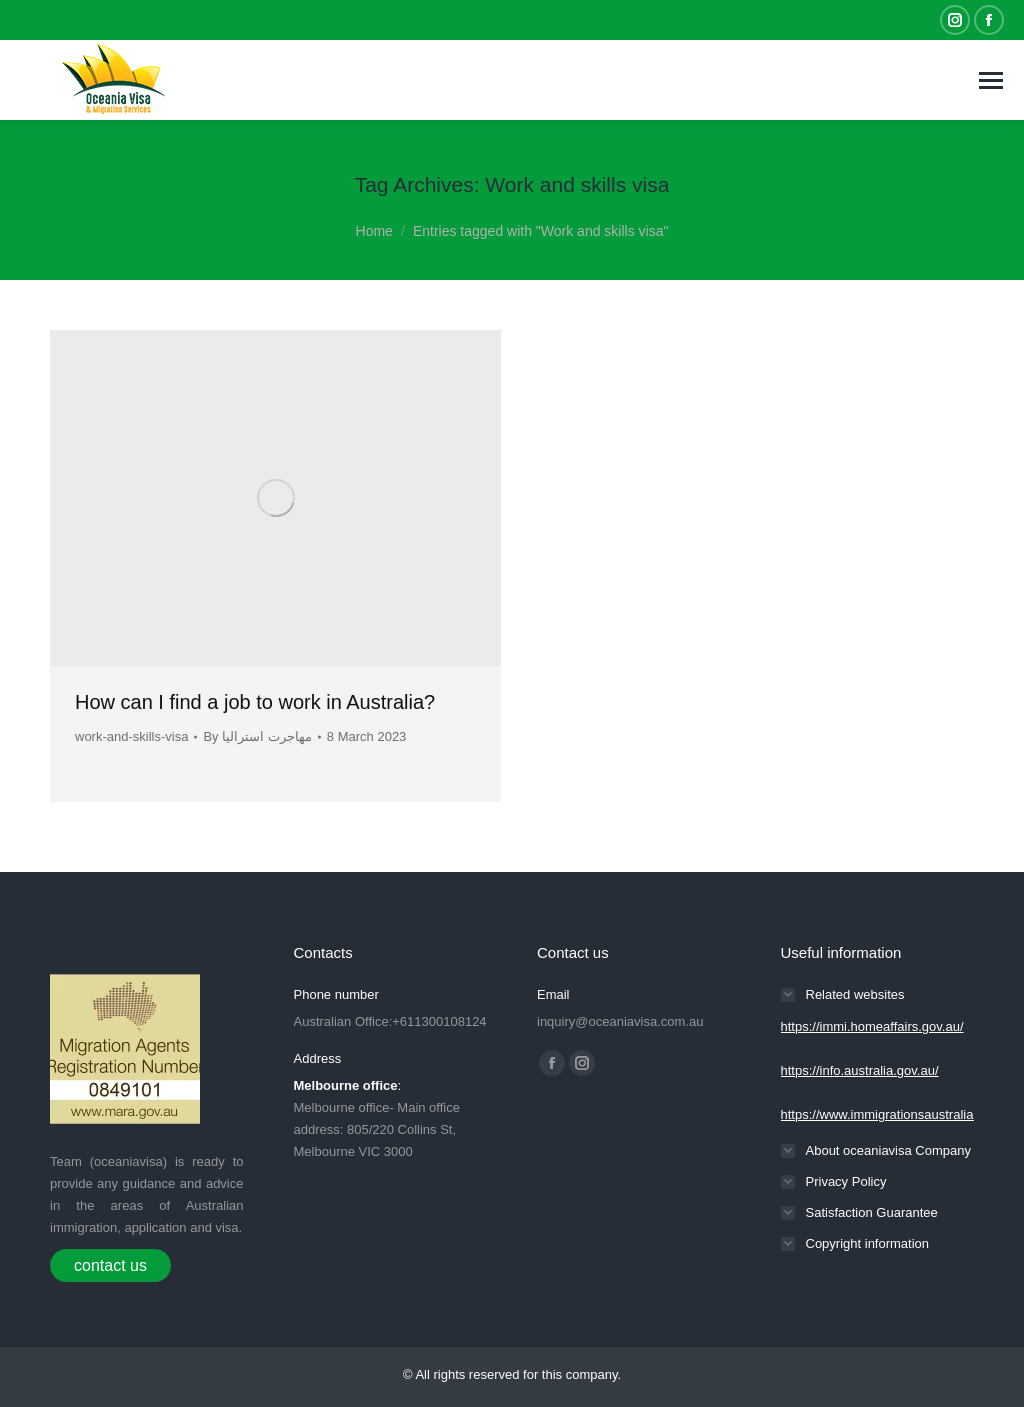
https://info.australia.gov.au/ (860, 1070)
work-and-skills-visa (131, 736)
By (257, 736)
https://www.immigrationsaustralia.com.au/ (902, 1114)
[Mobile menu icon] (991, 80)
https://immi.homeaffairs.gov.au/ (872, 1026)
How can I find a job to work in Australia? (255, 702)
